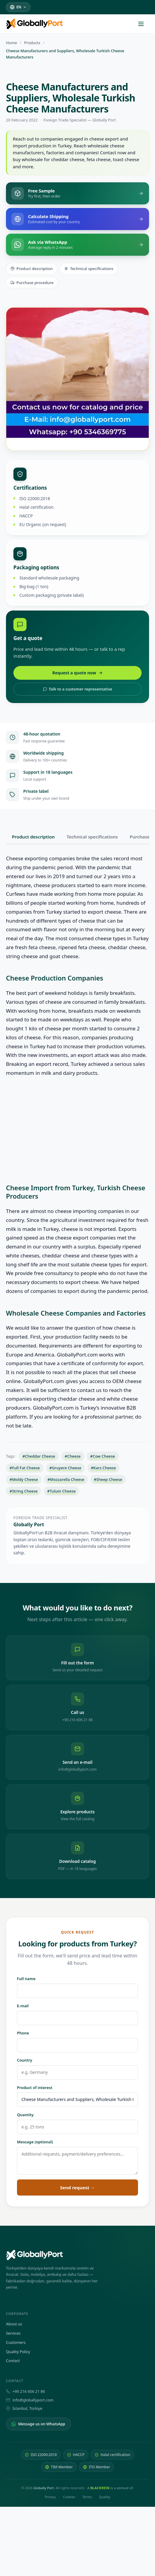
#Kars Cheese (103, 1467)
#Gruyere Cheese (65, 1467)
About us (14, 2324)
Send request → (77, 2187)
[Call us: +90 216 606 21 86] (77, 1707)
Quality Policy (18, 2351)
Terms (87, 2497)
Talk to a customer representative (77, 689)
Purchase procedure (31, 282)
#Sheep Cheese (108, 1479)
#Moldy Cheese (24, 1479)
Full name (26, 1978)
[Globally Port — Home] (77, 2255)
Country (24, 2060)
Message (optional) (35, 2142)
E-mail (23, 2005)
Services (13, 2333)
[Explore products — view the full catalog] (77, 1806)
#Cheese (73, 1456)
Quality (104, 2497)
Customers (15, 2342)
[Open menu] (143, 24)
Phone (23, 2033)
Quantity (25, 2114)
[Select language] (18, 7)
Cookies (69, 2497)
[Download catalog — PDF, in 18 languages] (77, 1856)
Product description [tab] (33, 837)
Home (11, 42)
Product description (31, 268)
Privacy (50, 2497)
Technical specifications (88, 268)
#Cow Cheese (102, 1456)
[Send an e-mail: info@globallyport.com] (77, 1757)
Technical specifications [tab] (92, 837)
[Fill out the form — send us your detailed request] (77, 1657)
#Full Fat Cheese (25, 1467)
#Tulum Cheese (61, 1491)
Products (32, 42)
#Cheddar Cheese (38, 1456)
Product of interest (34, 2087)
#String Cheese (24, 1491)
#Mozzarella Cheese (65, 1479)
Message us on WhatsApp (38, 2424)
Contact (13, 2360)
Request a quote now (77, 673)
